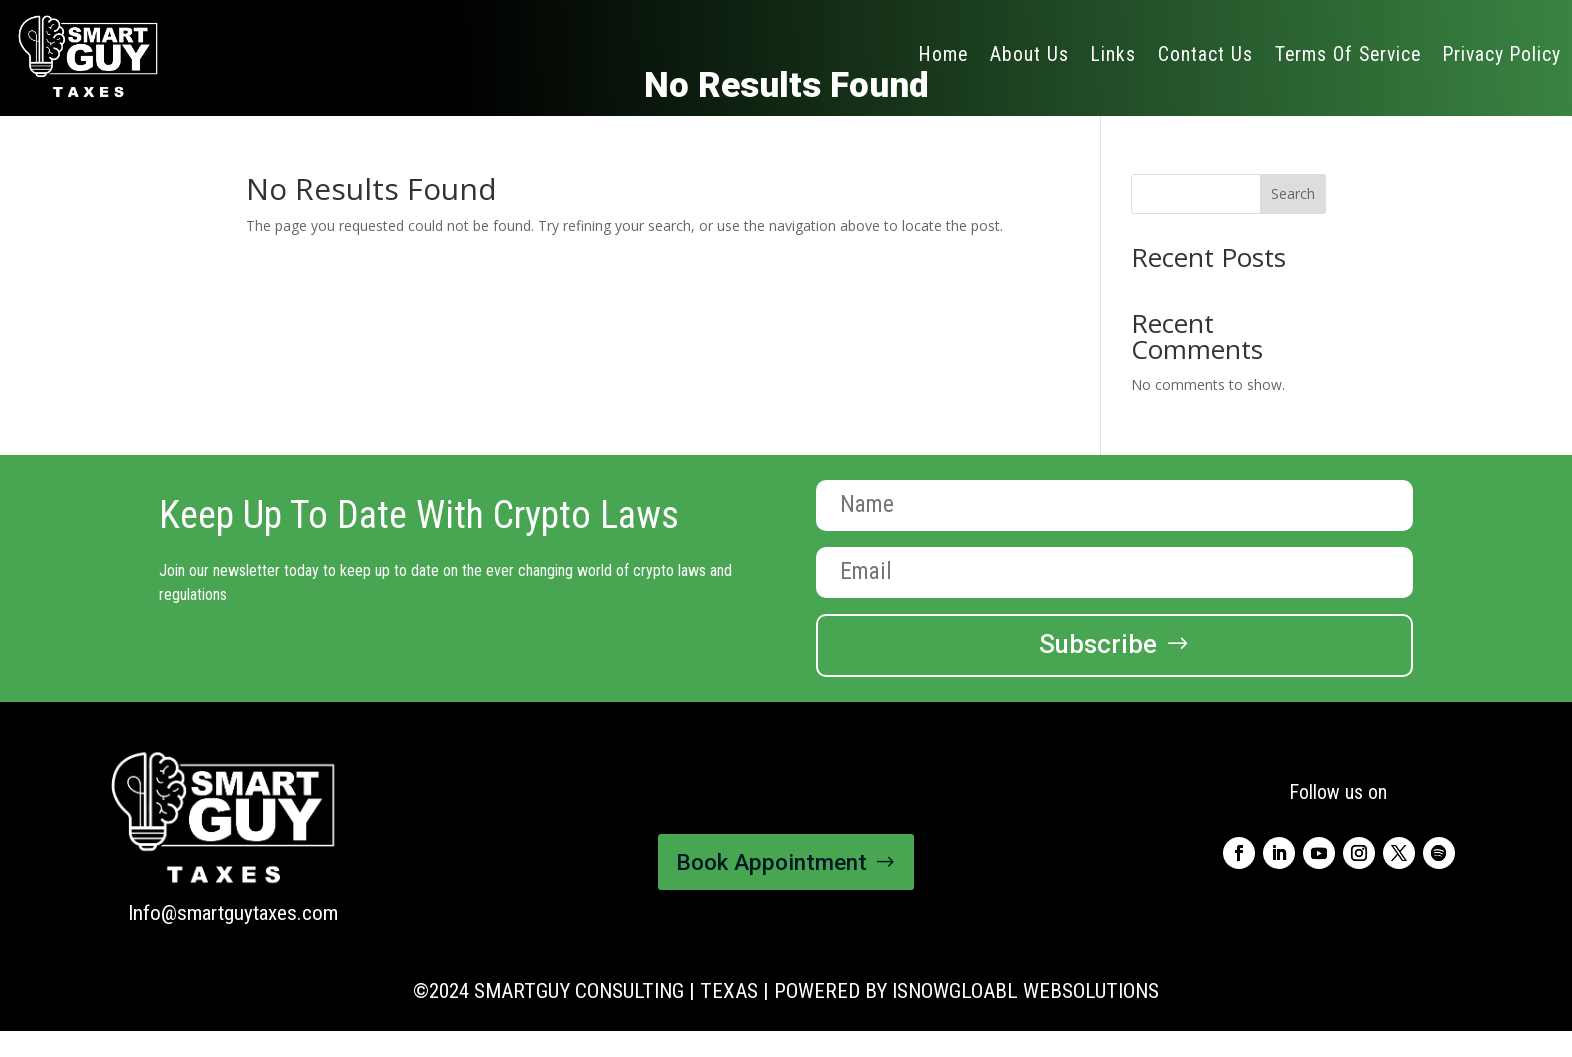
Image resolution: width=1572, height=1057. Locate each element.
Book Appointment (771, 862)
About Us (1029, 54)
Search (1293, 193)
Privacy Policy (1502, 54)
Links (1113, 54)
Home (943, 54)
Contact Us (1205, 54)
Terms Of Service (1348, 54)
